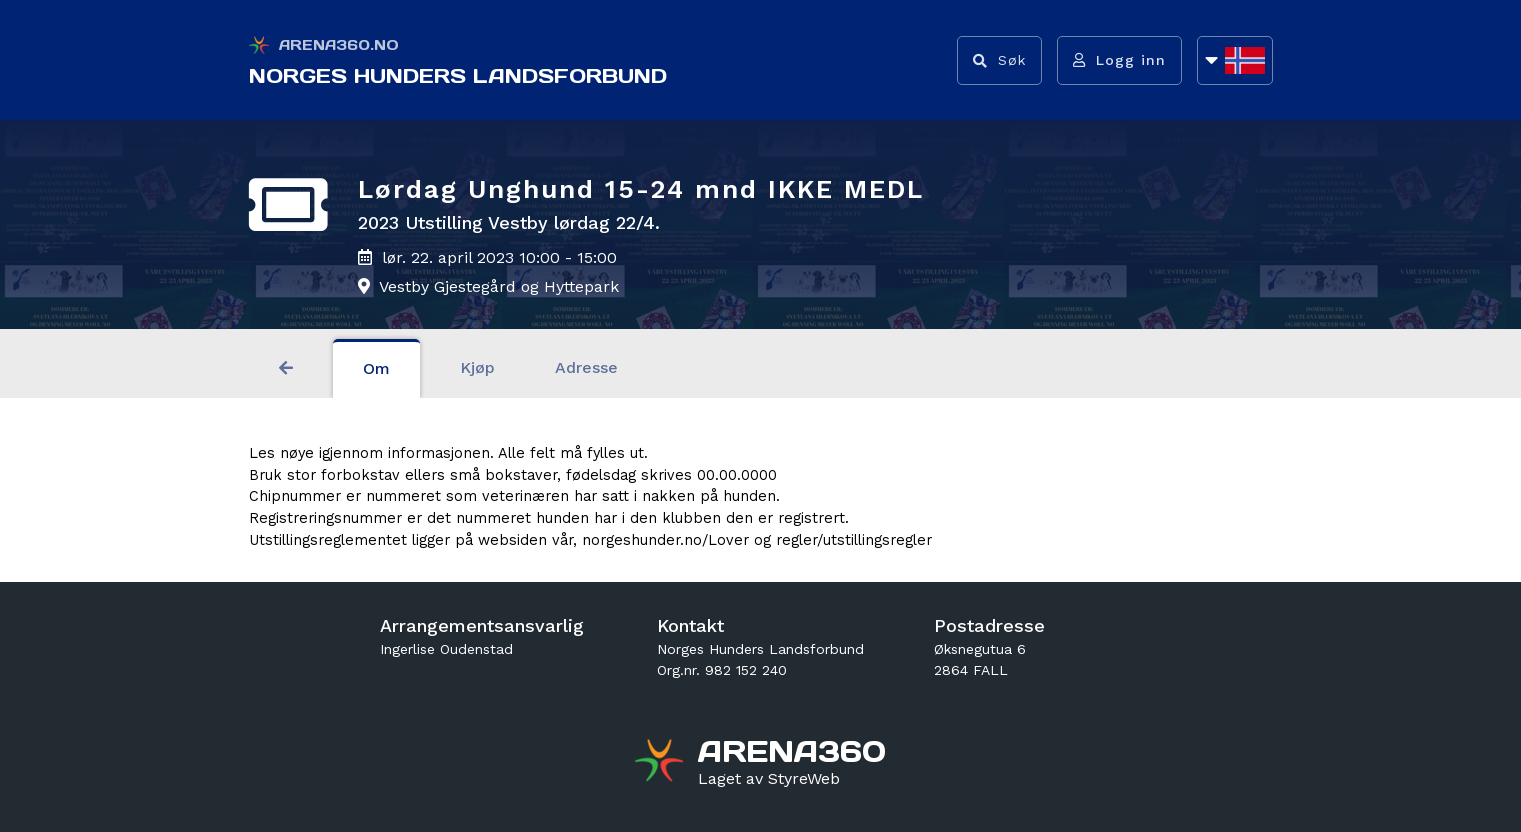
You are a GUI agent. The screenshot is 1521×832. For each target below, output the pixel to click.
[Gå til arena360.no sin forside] (661, 763)
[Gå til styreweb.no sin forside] (769, 779)
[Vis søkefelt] (999, 60)
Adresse (586, 367)
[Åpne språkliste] (1235, 60)
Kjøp (477, 367)
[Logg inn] (1119, 60)
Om (376, 368)
